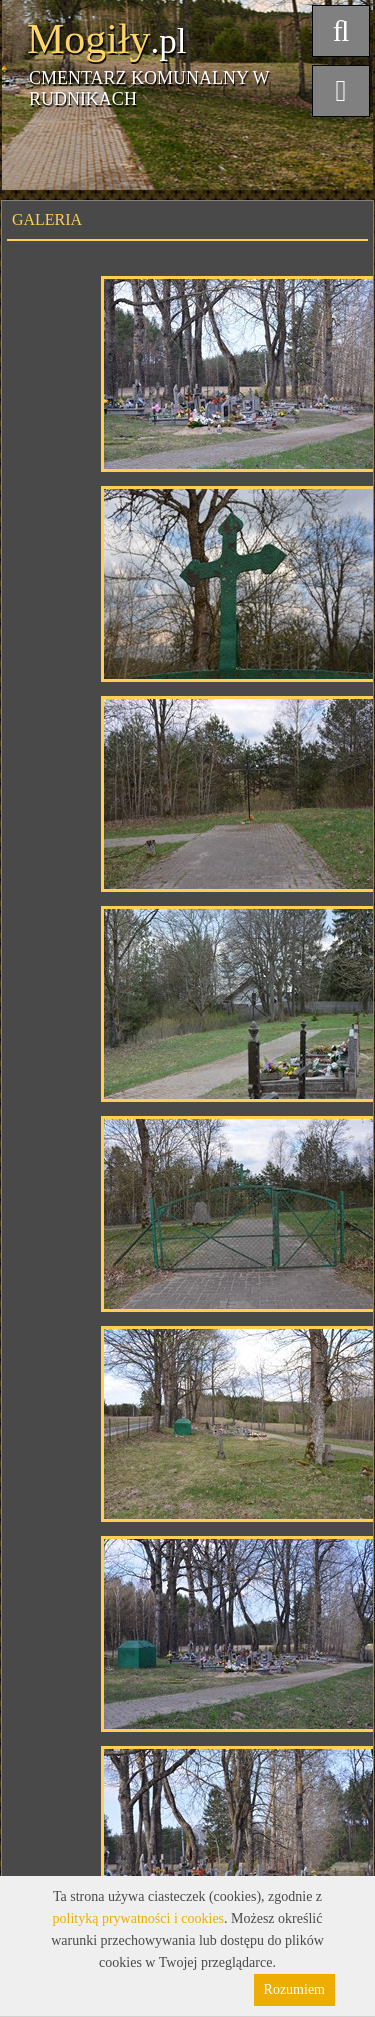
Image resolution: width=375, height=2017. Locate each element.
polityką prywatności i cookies (138, 1918)
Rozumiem (294, 1989)
